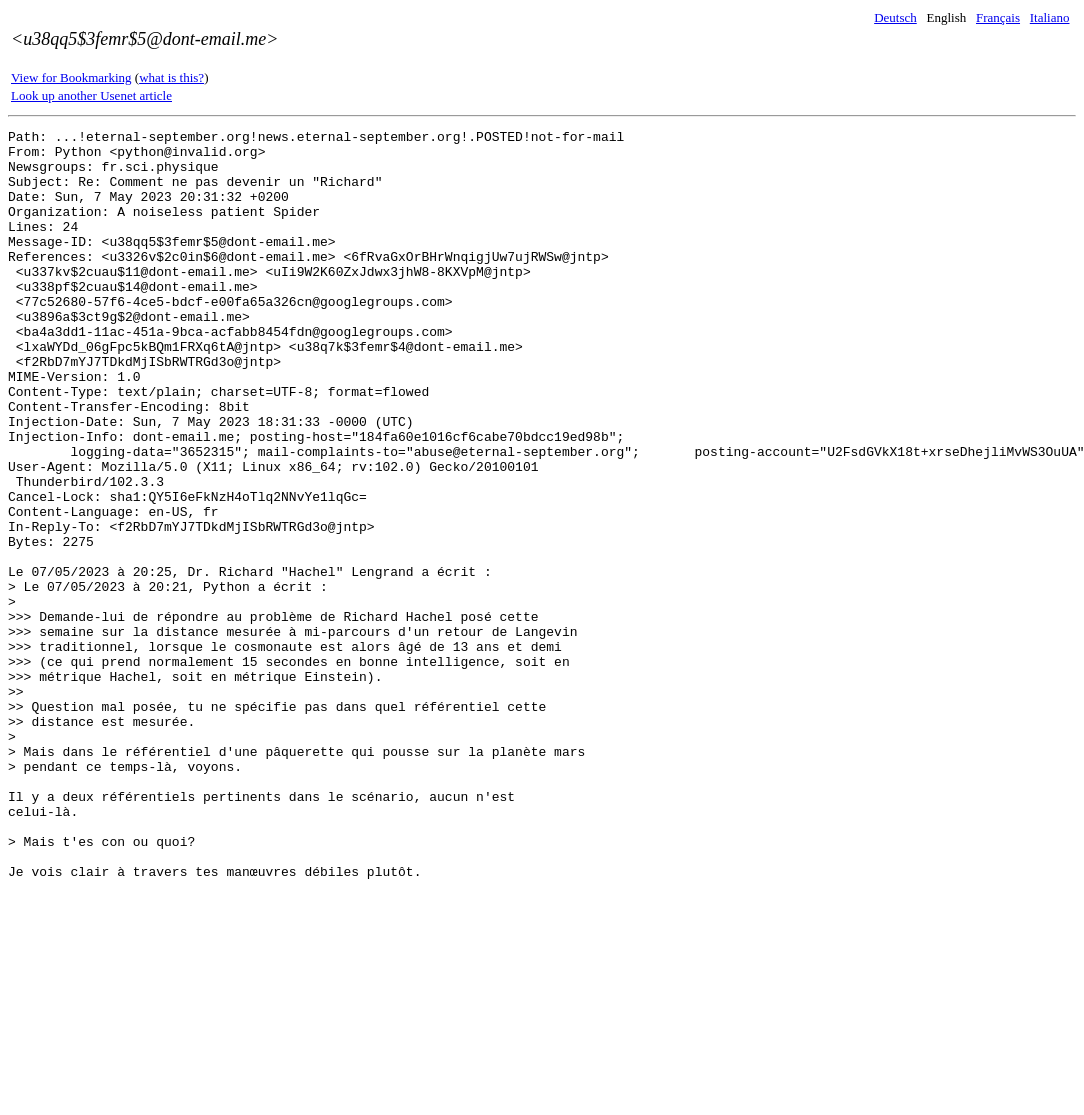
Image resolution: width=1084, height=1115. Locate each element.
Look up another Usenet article (91, 95)
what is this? (171, 77)
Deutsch (895, 17)
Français (998, 17)
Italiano (1050, 17)
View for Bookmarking (71, 77)
